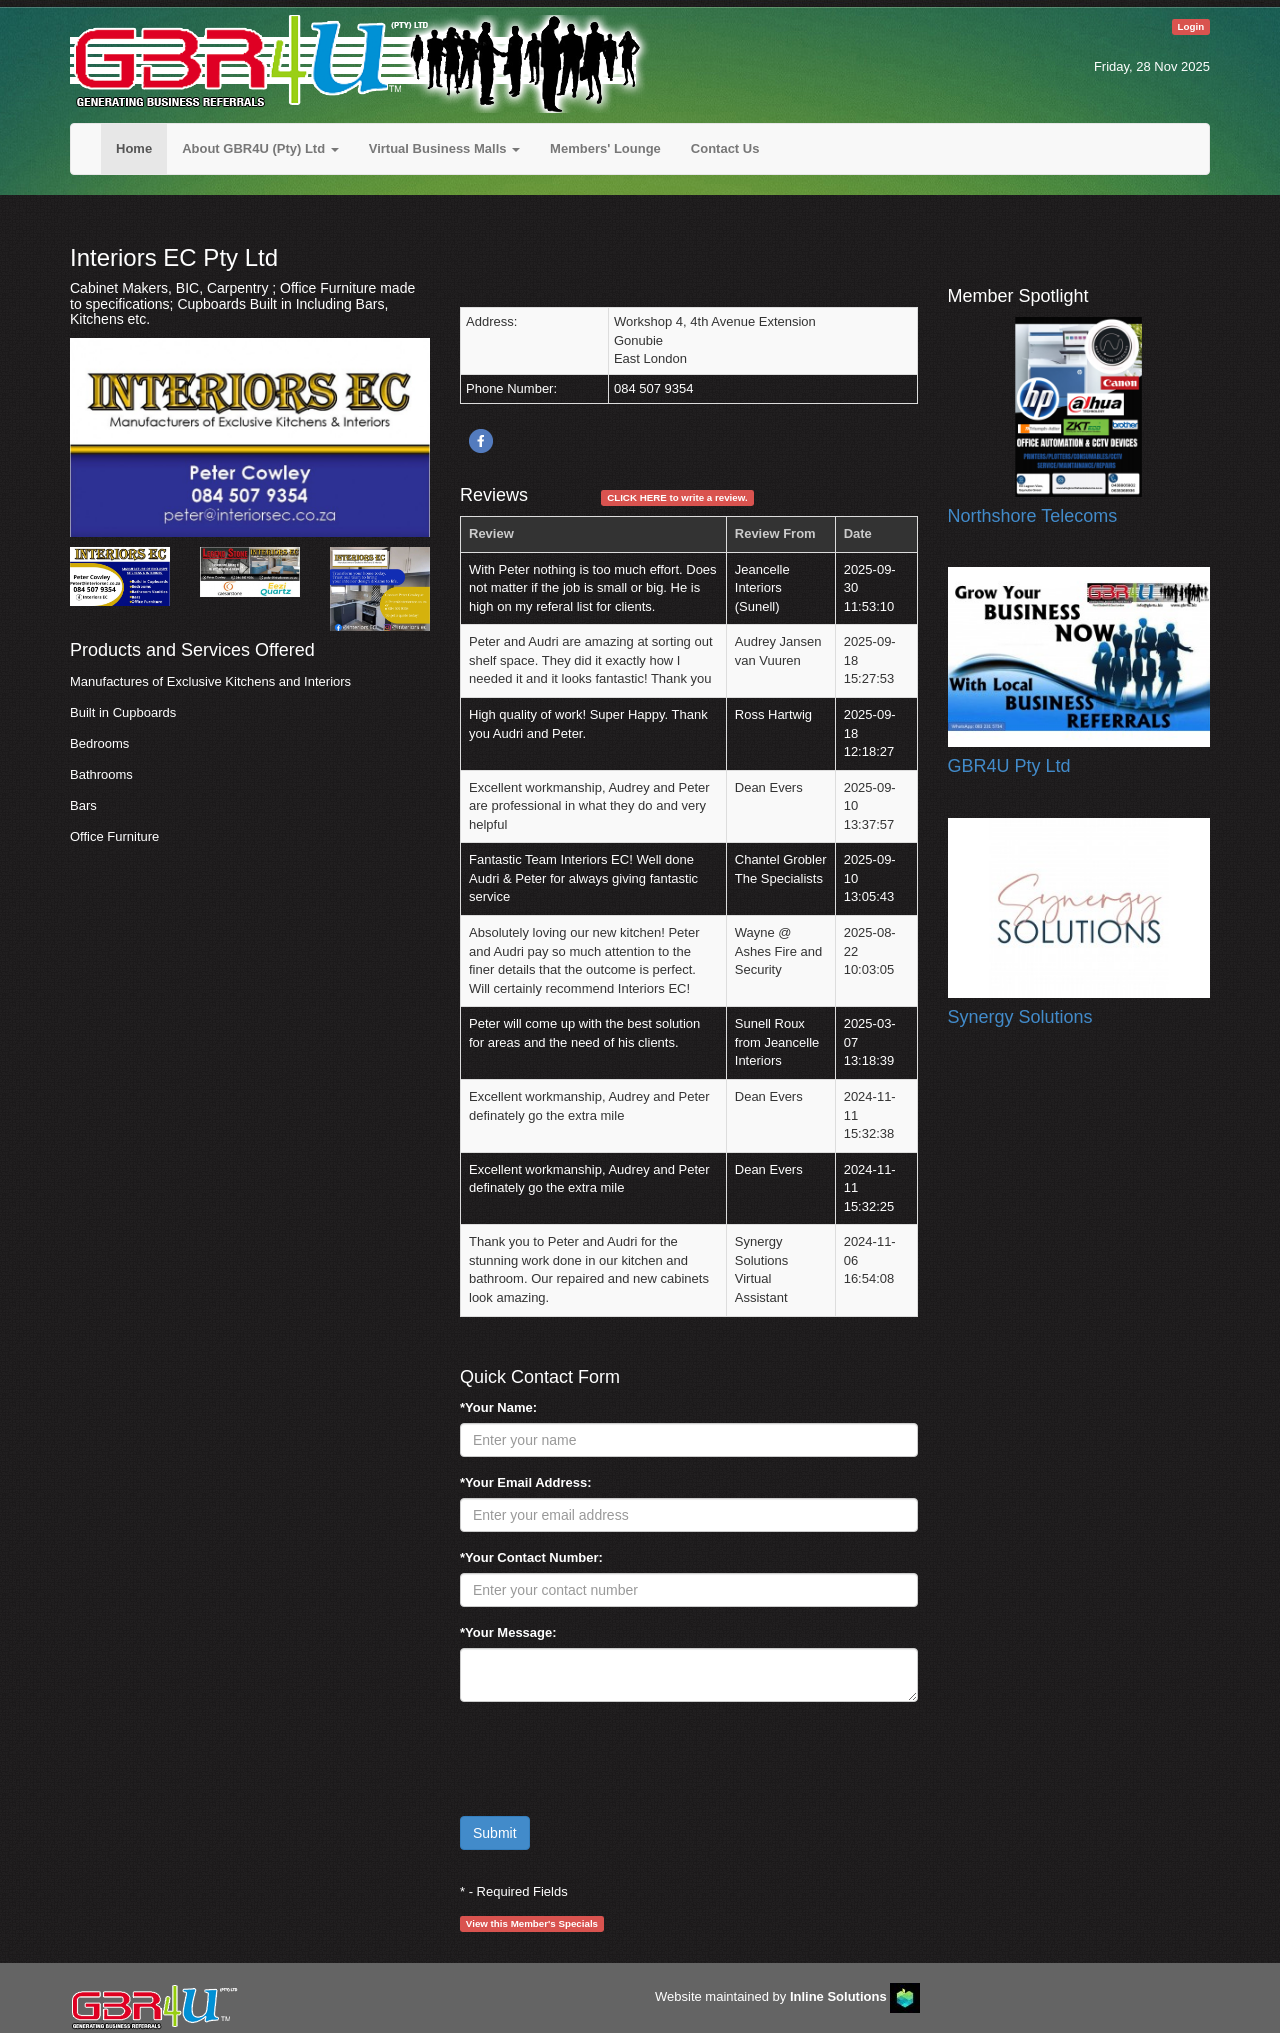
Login (1191, 26)
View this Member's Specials (532, 1923)
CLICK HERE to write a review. (677, 497)
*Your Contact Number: (531, 1557)
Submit (495, 1833)
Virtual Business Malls (444, 148)
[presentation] (612, 1756)
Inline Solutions (838, 1997)
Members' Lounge (605, 148)
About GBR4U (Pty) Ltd (260, 148)
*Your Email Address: (525, 1482)
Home (134, 148)
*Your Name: (498, 1407)
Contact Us (725, 148)
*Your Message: (508, 1632)
